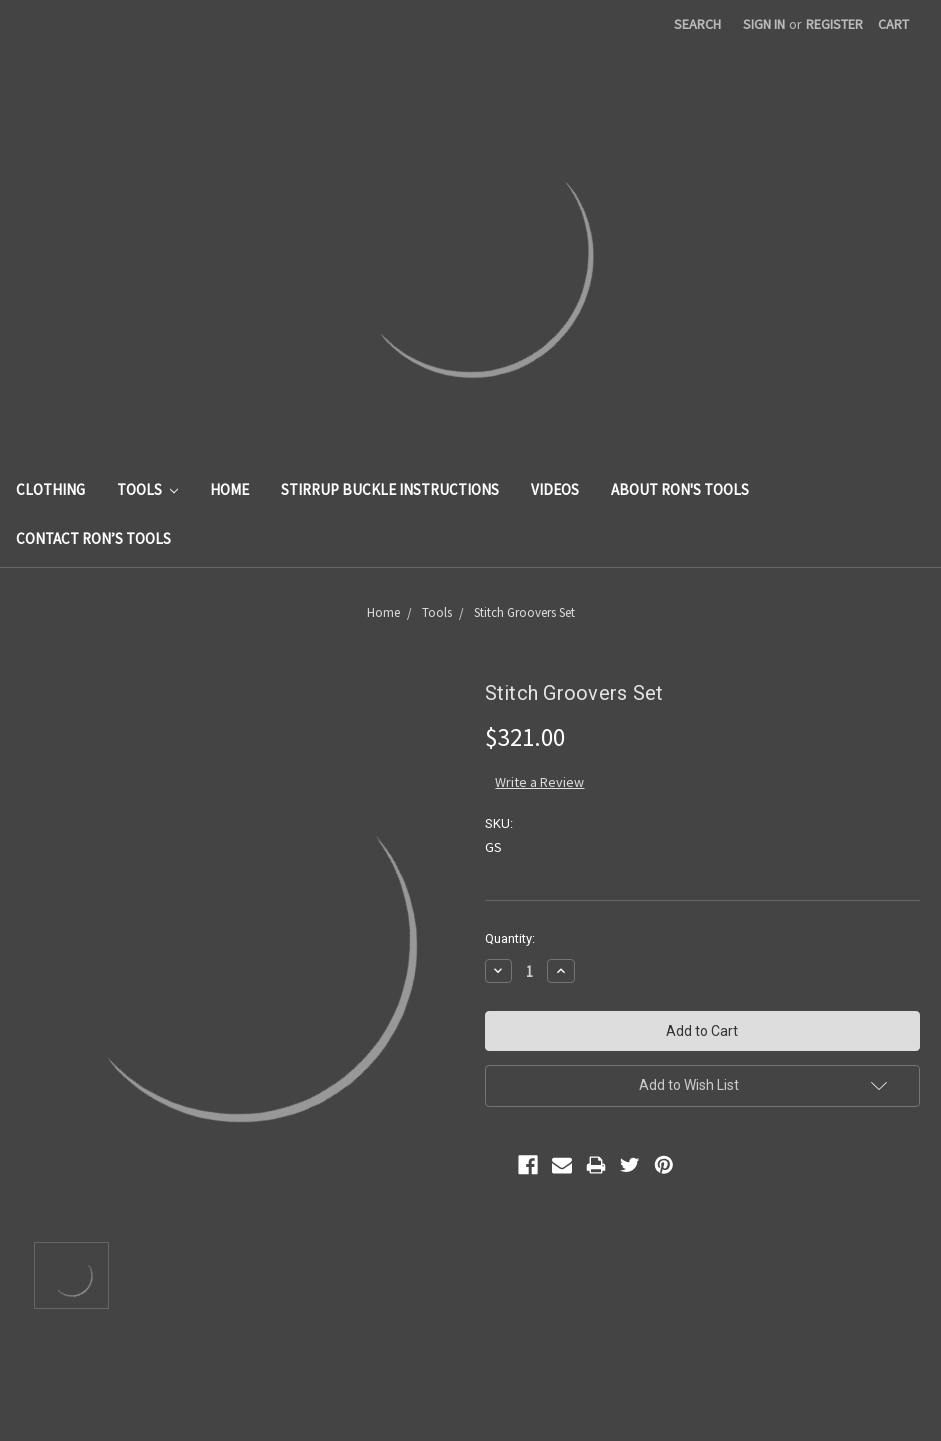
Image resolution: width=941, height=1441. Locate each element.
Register (834, 24)
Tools (147, 489)
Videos (555, 489)
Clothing (50, 489)
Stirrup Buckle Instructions (390, 489)
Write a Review (539, 782)
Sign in (764, 24)
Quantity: (510, 938)
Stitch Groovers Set (524, 612)
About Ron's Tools (680, 489)
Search (697, 24)
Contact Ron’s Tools (93, 538)
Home (229, 489)
